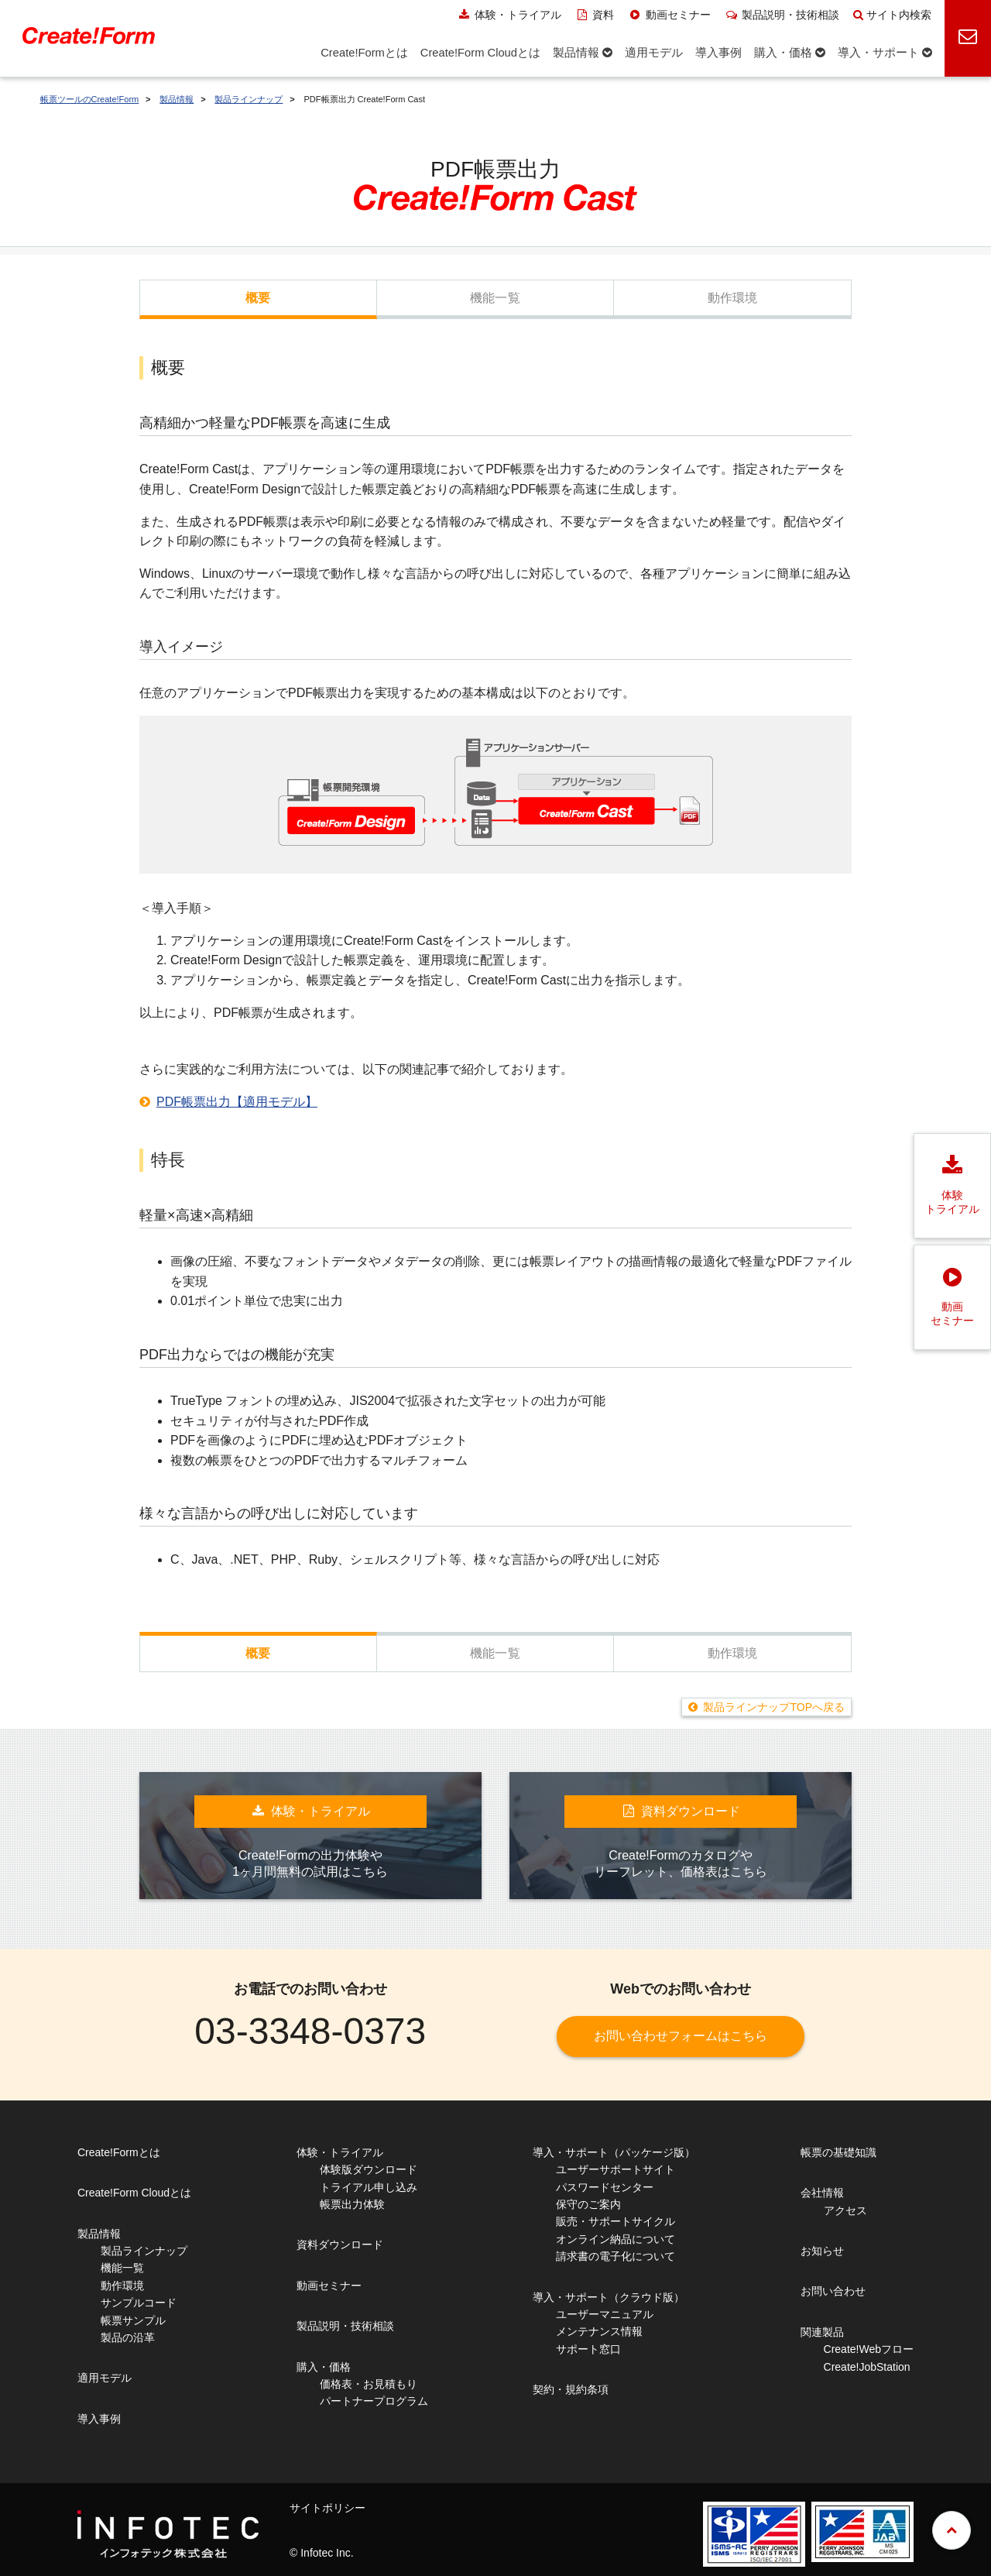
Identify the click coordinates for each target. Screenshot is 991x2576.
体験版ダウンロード (368, 2169)
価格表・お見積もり (368, 2384)
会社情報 (822, 2192)
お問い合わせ (833, 2291)
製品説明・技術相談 (782, 15)
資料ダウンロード (340, 2244)
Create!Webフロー (869, 2349)
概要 (257, 297)
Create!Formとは (118, 2152)
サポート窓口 (588, 2349)
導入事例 (99, 2419)
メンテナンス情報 (599, 2331)
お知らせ (822, 2251)
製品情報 (176, 99)
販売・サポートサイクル (615, 2221)
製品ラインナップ (248, 99)
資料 (595, 15)
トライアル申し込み (368, 2187)
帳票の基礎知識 (838, 2152)
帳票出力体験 (352, 2204)
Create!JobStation (867, 2367)
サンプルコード (139, 2302)
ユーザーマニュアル (604, 2314)
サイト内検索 (892, 15)
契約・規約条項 (571, 2389)
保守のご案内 (588, 2204)
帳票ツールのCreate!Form (89, 99)
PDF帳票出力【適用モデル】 (236, 1101)
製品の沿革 (128, 2337)
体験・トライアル (509, 15)
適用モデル (104, 2378)
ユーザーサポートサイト (615, 2169)
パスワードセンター (604, 2187)
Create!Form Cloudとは (134, 2192)
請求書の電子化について (615, 2256)
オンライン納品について (615, 2239)
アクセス (845, 2210)
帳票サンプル (133, 2320)
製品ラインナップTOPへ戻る (774, 1707)
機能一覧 (495, 297)
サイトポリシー (327, 2508)
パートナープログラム (374, 2401)
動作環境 (733, 297)
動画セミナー (669, 15)
